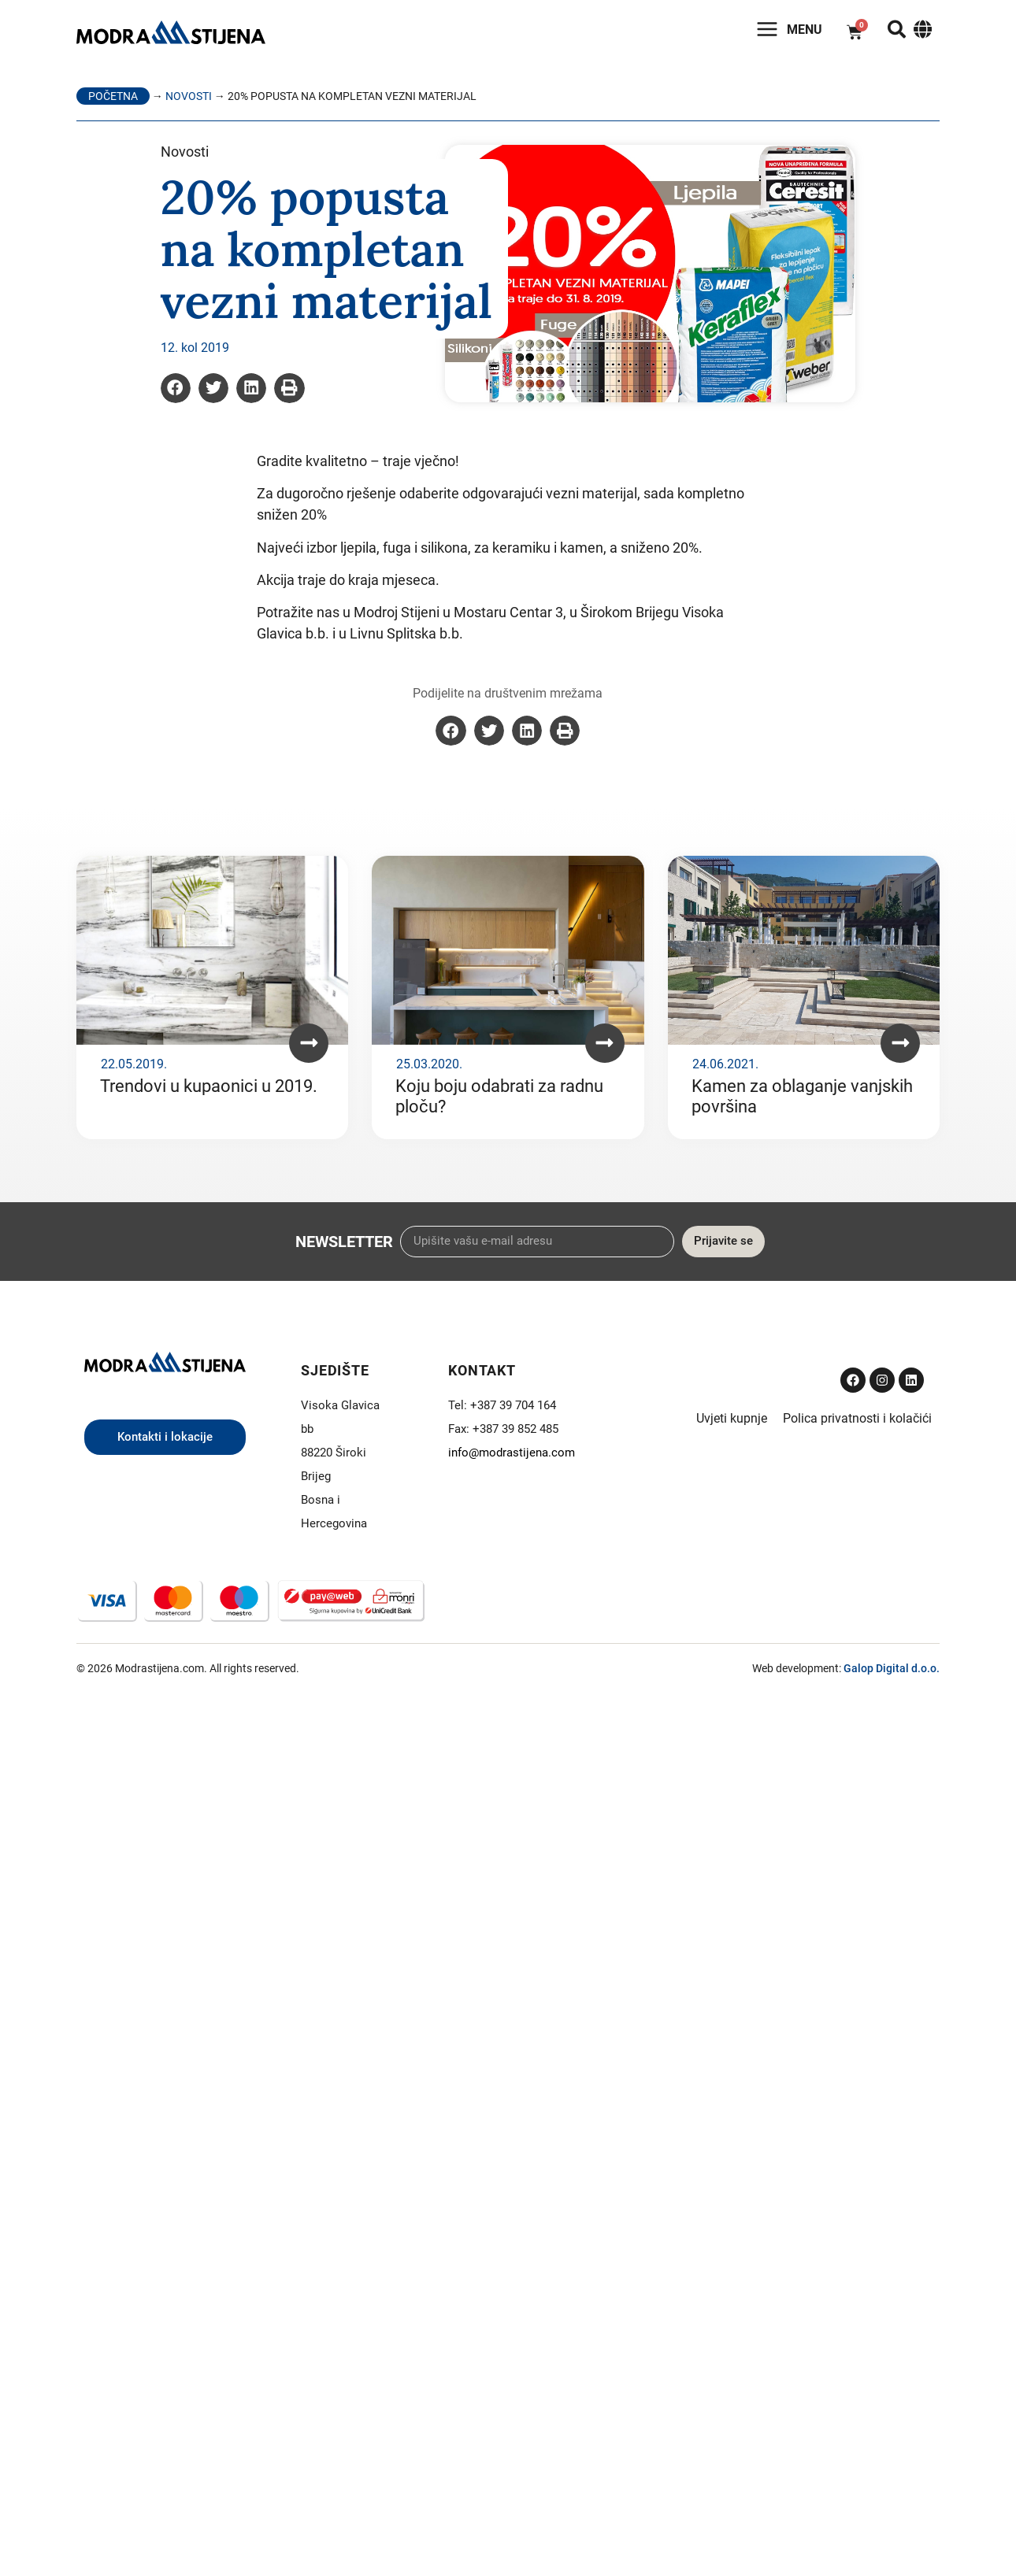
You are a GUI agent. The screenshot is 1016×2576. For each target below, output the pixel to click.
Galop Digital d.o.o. (892, 1670)
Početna (113, 97)
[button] (176, 390)
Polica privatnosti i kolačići (857, 1419)
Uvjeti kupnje (731, 1419)
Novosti (188, 97)
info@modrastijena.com (511, 1454)
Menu (799, 31)
